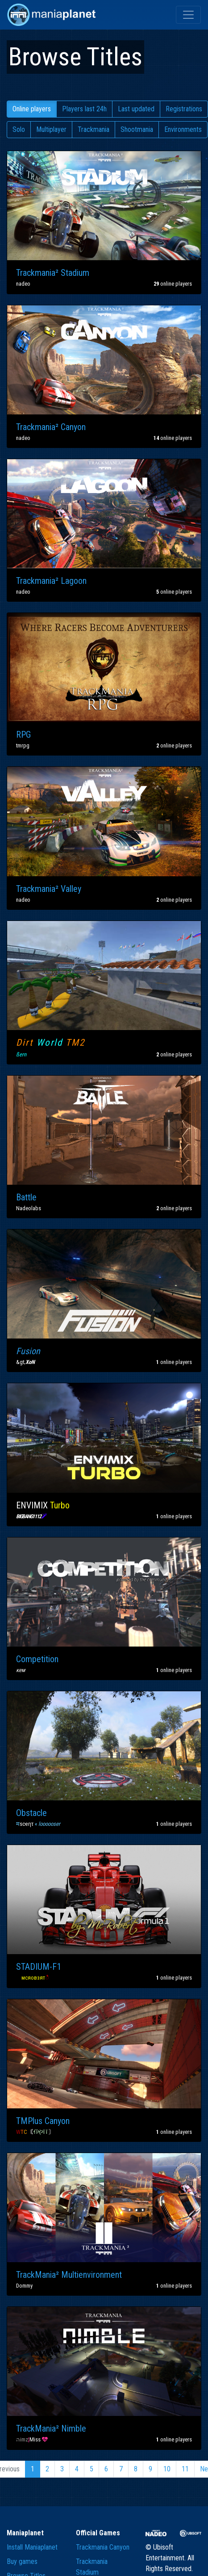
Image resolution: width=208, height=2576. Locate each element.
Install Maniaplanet (32, 2547)
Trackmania (93, 129)
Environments (183, 129)
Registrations (184, 109)
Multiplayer (51, 129)
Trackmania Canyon (102, 2547)
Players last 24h (84, 109)
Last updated (136, 109)
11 (185, 2469)
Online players (31, 109)
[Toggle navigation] (188, 15)
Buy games (22, 2561)
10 (167, 2469)
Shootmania (137, 129)
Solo (18, 129)
